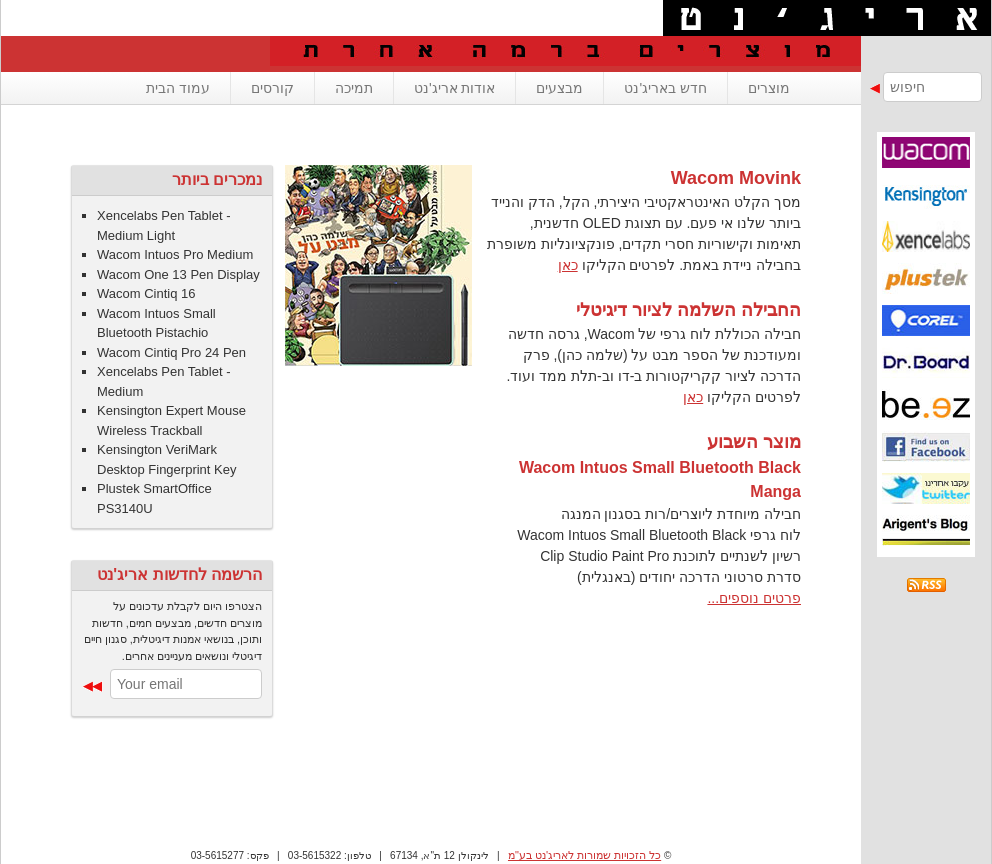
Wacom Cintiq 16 (146, 293)
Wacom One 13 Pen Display (178, 274)
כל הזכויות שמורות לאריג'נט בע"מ (584, 855)
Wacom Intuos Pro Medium (175, 254)
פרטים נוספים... (754, 598)
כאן (568, 265)
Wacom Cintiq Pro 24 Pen (171, 352)
